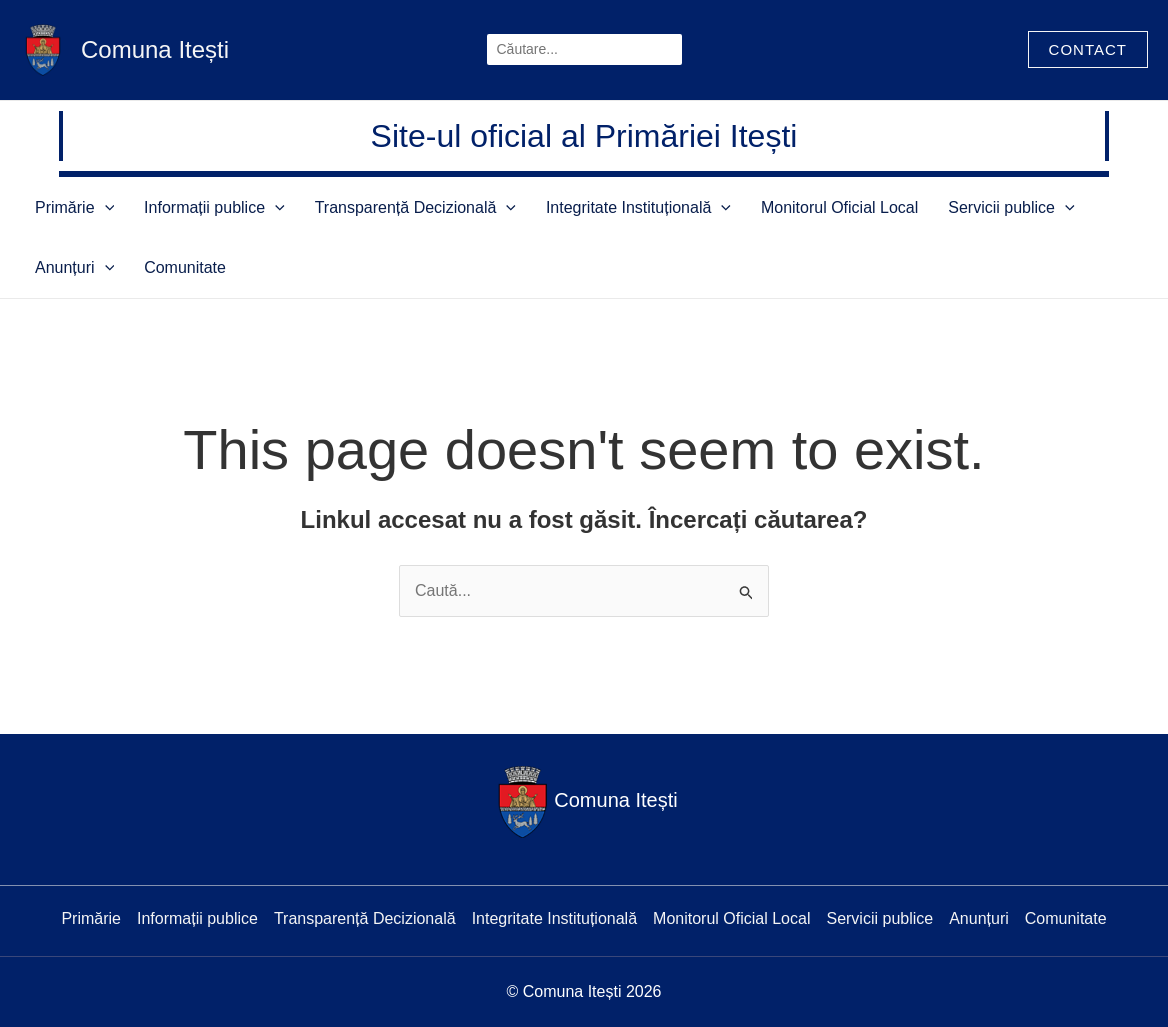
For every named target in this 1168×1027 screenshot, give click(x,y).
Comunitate (66, 267)
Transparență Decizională (365, 207)
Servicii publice (901, 207)
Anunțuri (1014, 207)
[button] (1088, 49)
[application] (95, 207)
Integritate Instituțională (568, 207)
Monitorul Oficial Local (749, 207)
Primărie (64, 207)
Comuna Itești (155, 49)
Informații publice (184, 207)
